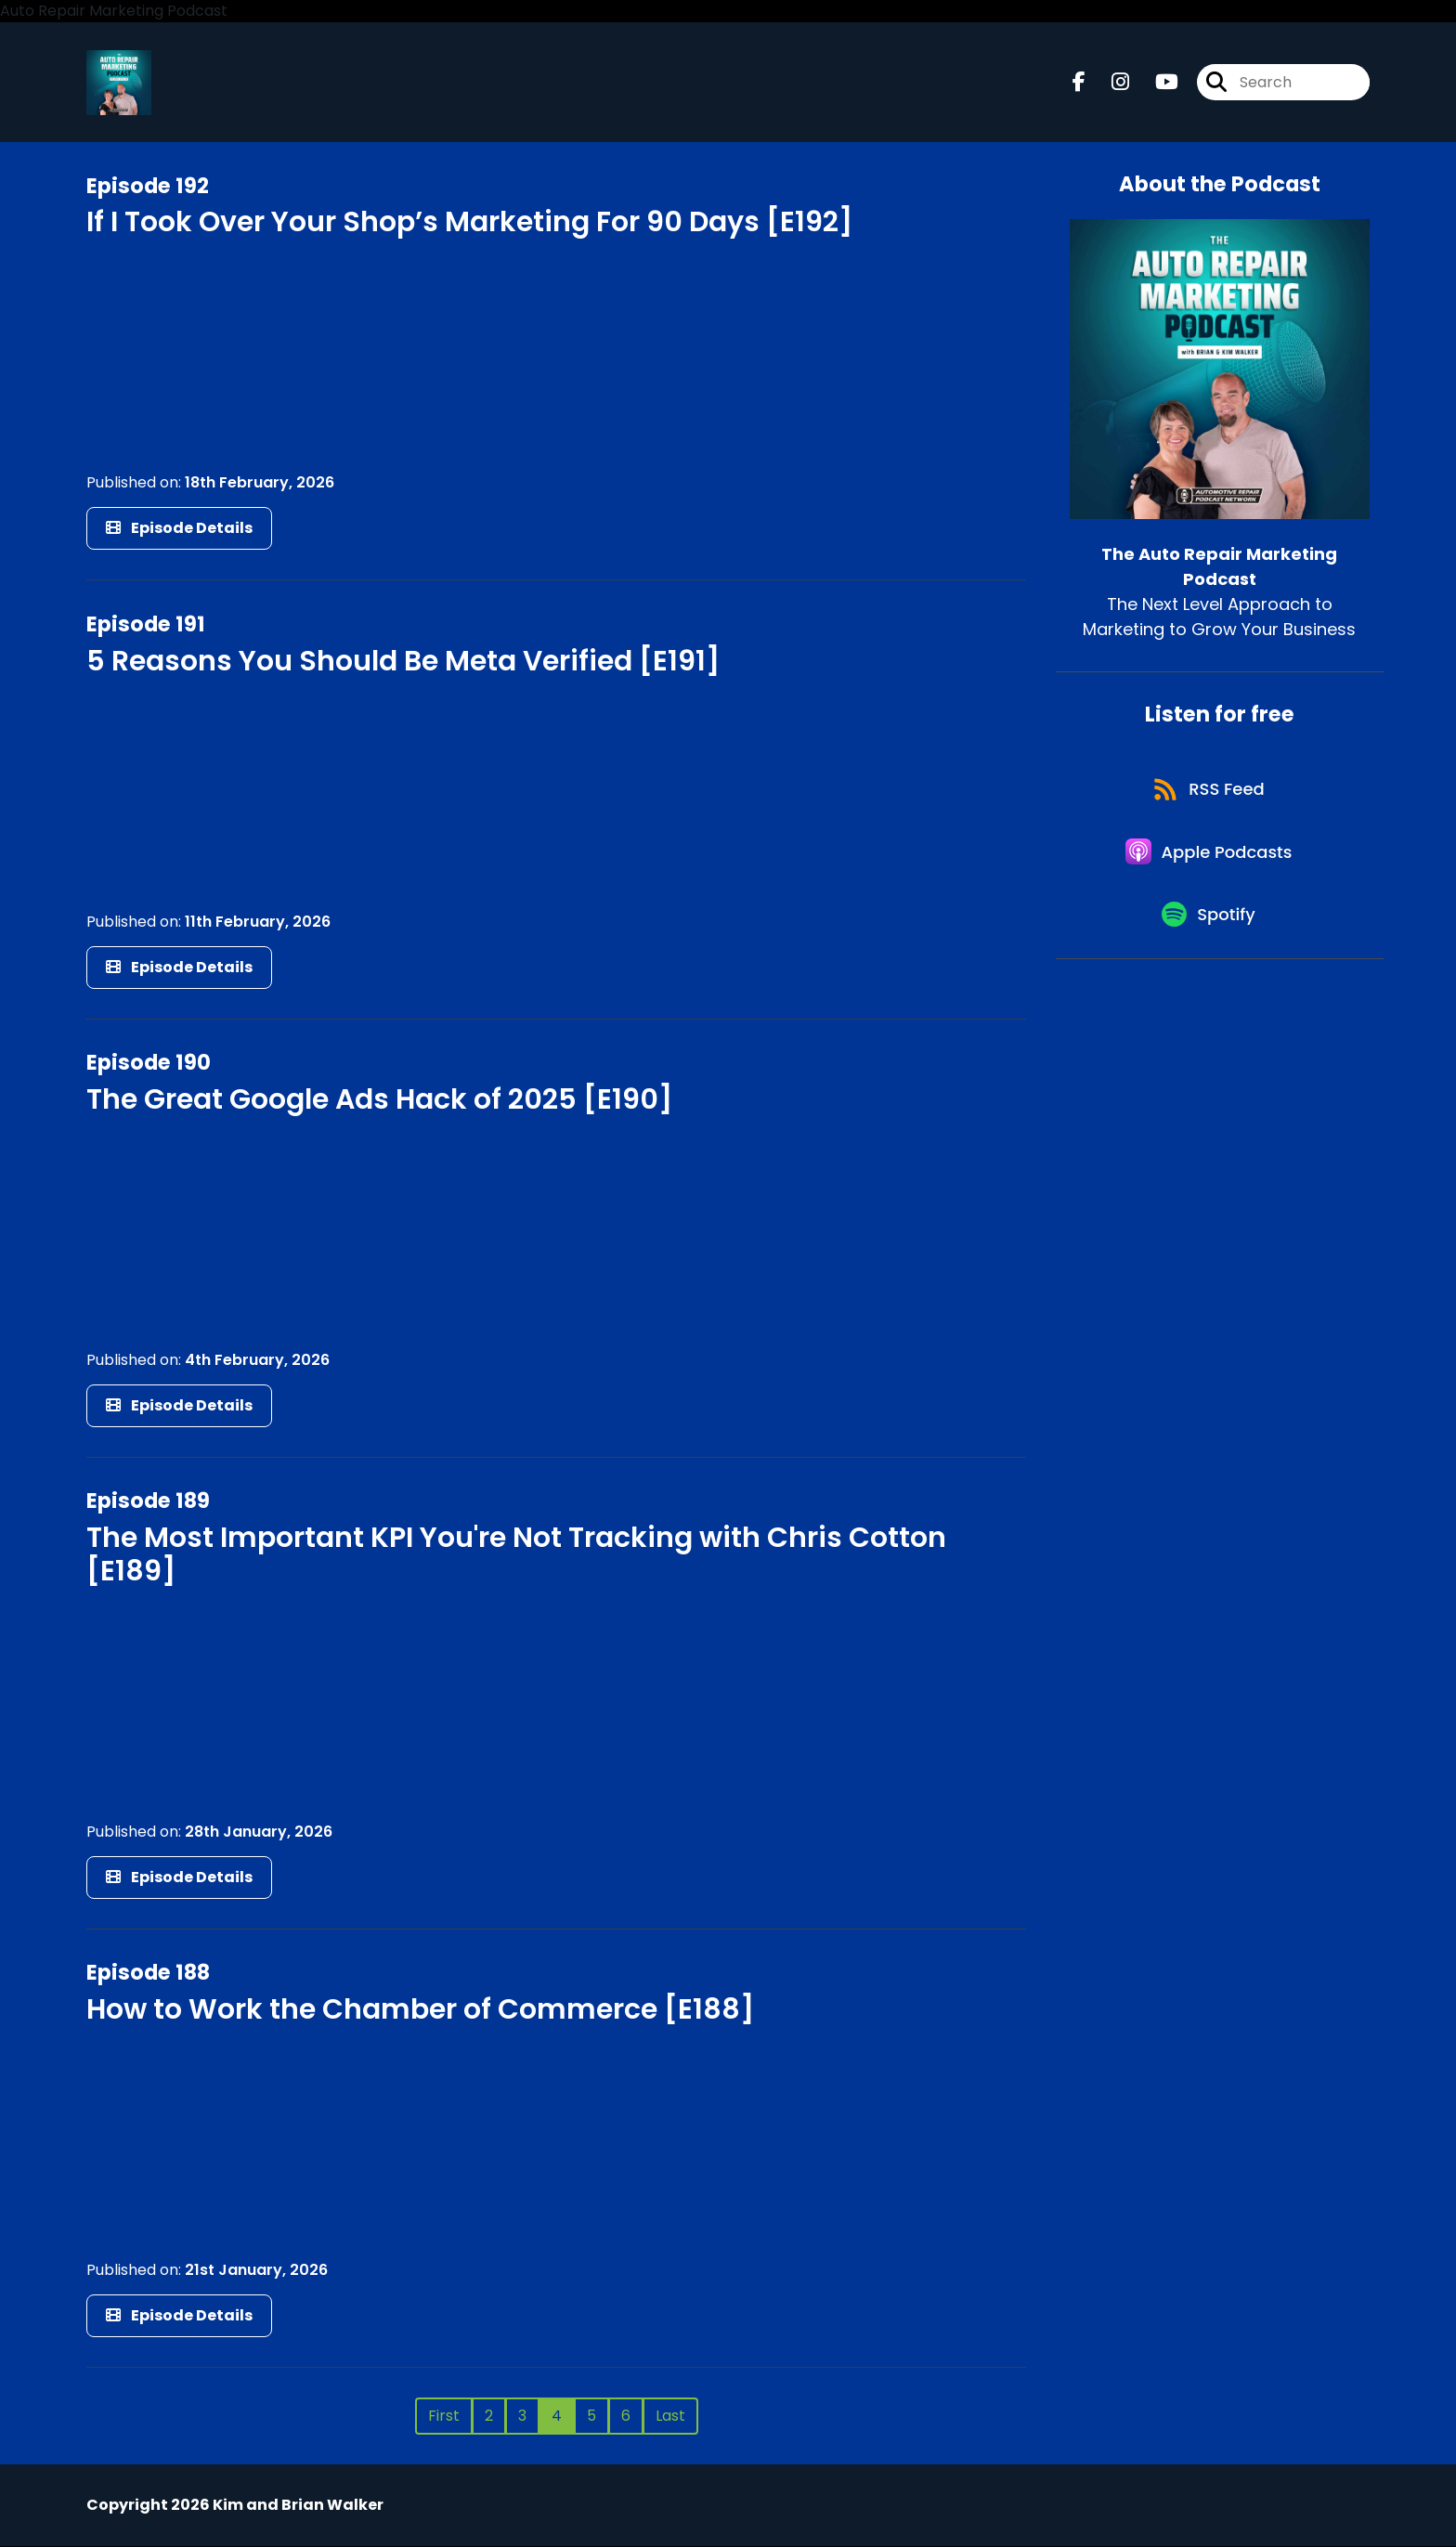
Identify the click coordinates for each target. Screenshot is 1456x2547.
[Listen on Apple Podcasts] (1209, 859)
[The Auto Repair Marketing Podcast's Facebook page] (1079, 83)
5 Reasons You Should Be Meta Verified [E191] (403, 661)
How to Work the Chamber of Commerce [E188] (420, 2010)
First (444, 2416)
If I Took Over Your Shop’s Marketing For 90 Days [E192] (469, 222)
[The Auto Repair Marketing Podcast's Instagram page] (1109, 83)
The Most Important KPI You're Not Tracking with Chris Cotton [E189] (516, 1555)
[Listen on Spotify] (1210, 925)
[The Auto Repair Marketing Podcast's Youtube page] (1155, 83)
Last (670, 2416)
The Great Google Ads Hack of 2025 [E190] (379, 1100)
